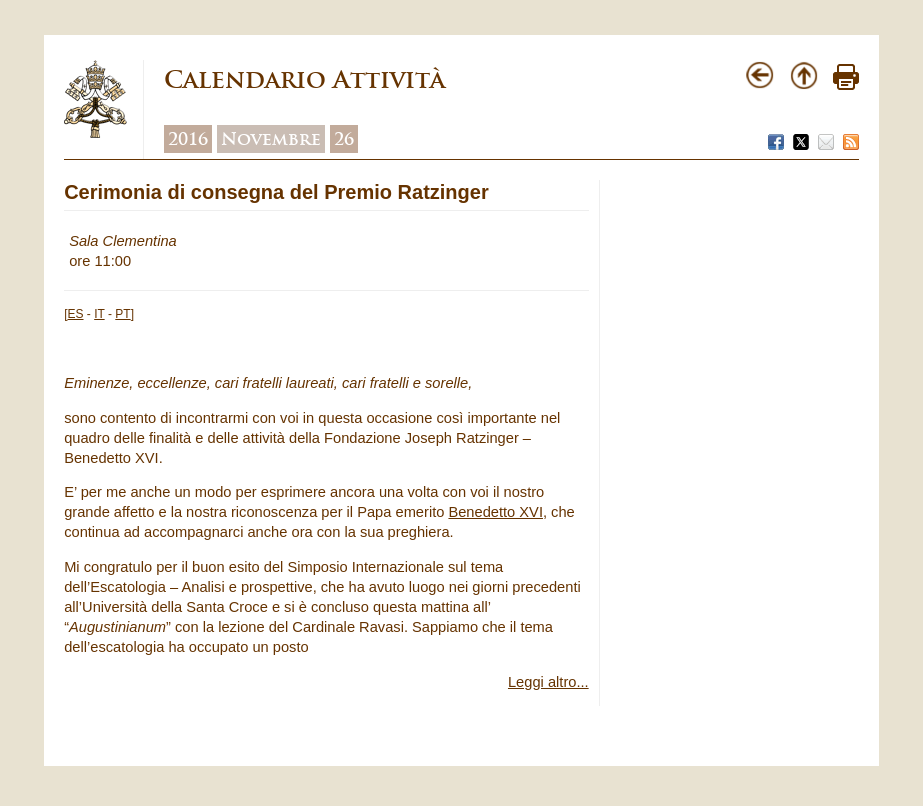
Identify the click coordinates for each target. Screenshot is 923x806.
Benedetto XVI (495, 512)
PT (122, 314)
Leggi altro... (548, 682)
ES (76, 314)
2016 (188, 139)
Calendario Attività (304, 79)
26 (344, 139)
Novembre (271, 139)
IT (99, 314)
